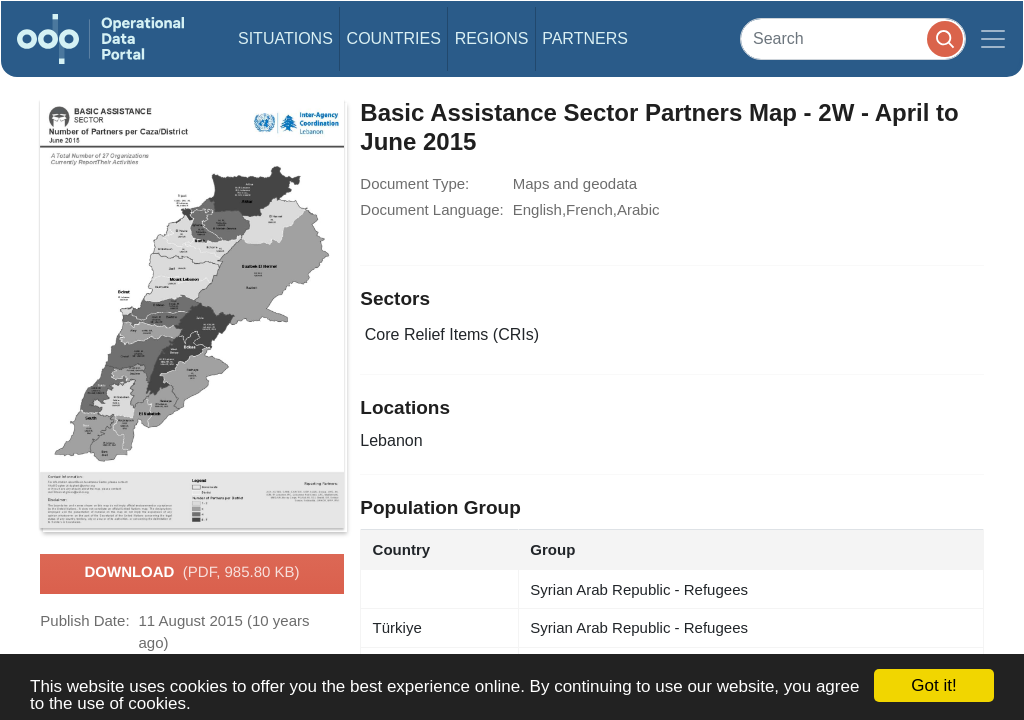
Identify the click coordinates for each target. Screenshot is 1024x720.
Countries (394, 38)
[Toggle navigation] (993, 39)
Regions (492, 38)
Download (191, 573)
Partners (585, 38)
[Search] (853, 38)
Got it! (933, 685)
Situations (285, 38)
